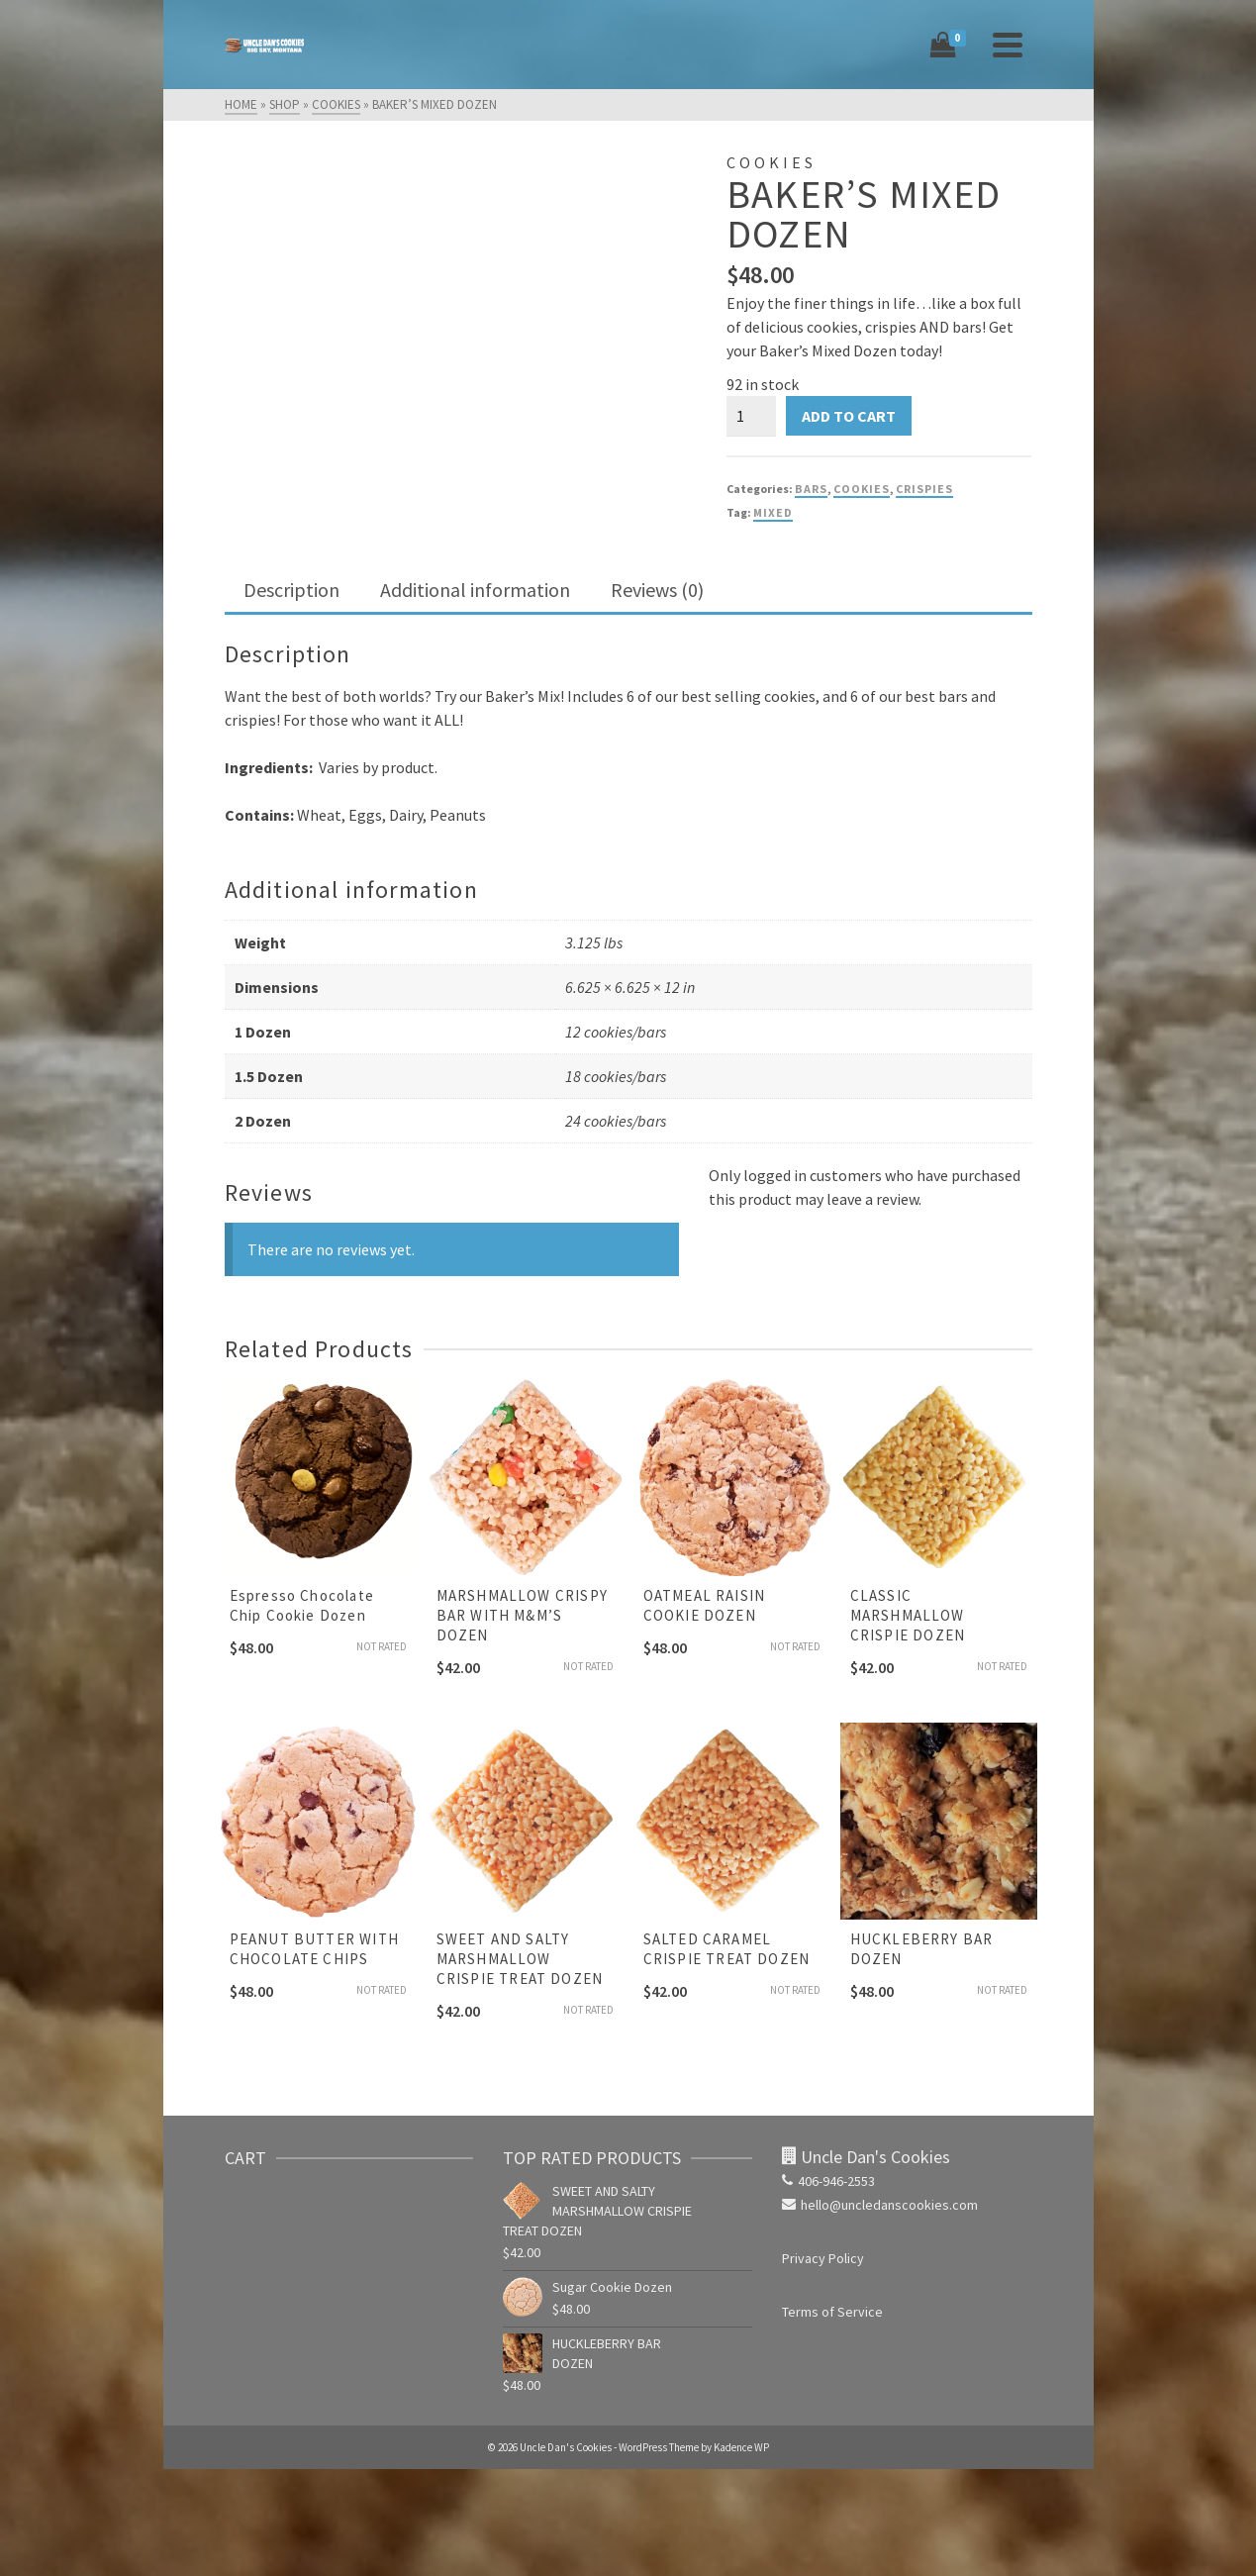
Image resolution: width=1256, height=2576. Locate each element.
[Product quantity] (751, 416)
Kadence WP (741, 2447)
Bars (811, 488)
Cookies (861, 488)
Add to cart (849, 416)
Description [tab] (291, 589)
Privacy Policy (823, 2258)
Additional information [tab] (475, 589)
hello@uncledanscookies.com (880, 2205)
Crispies (924, 488)
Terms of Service (832, 2312)
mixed (773, 512)
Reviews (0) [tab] (657, 589)
